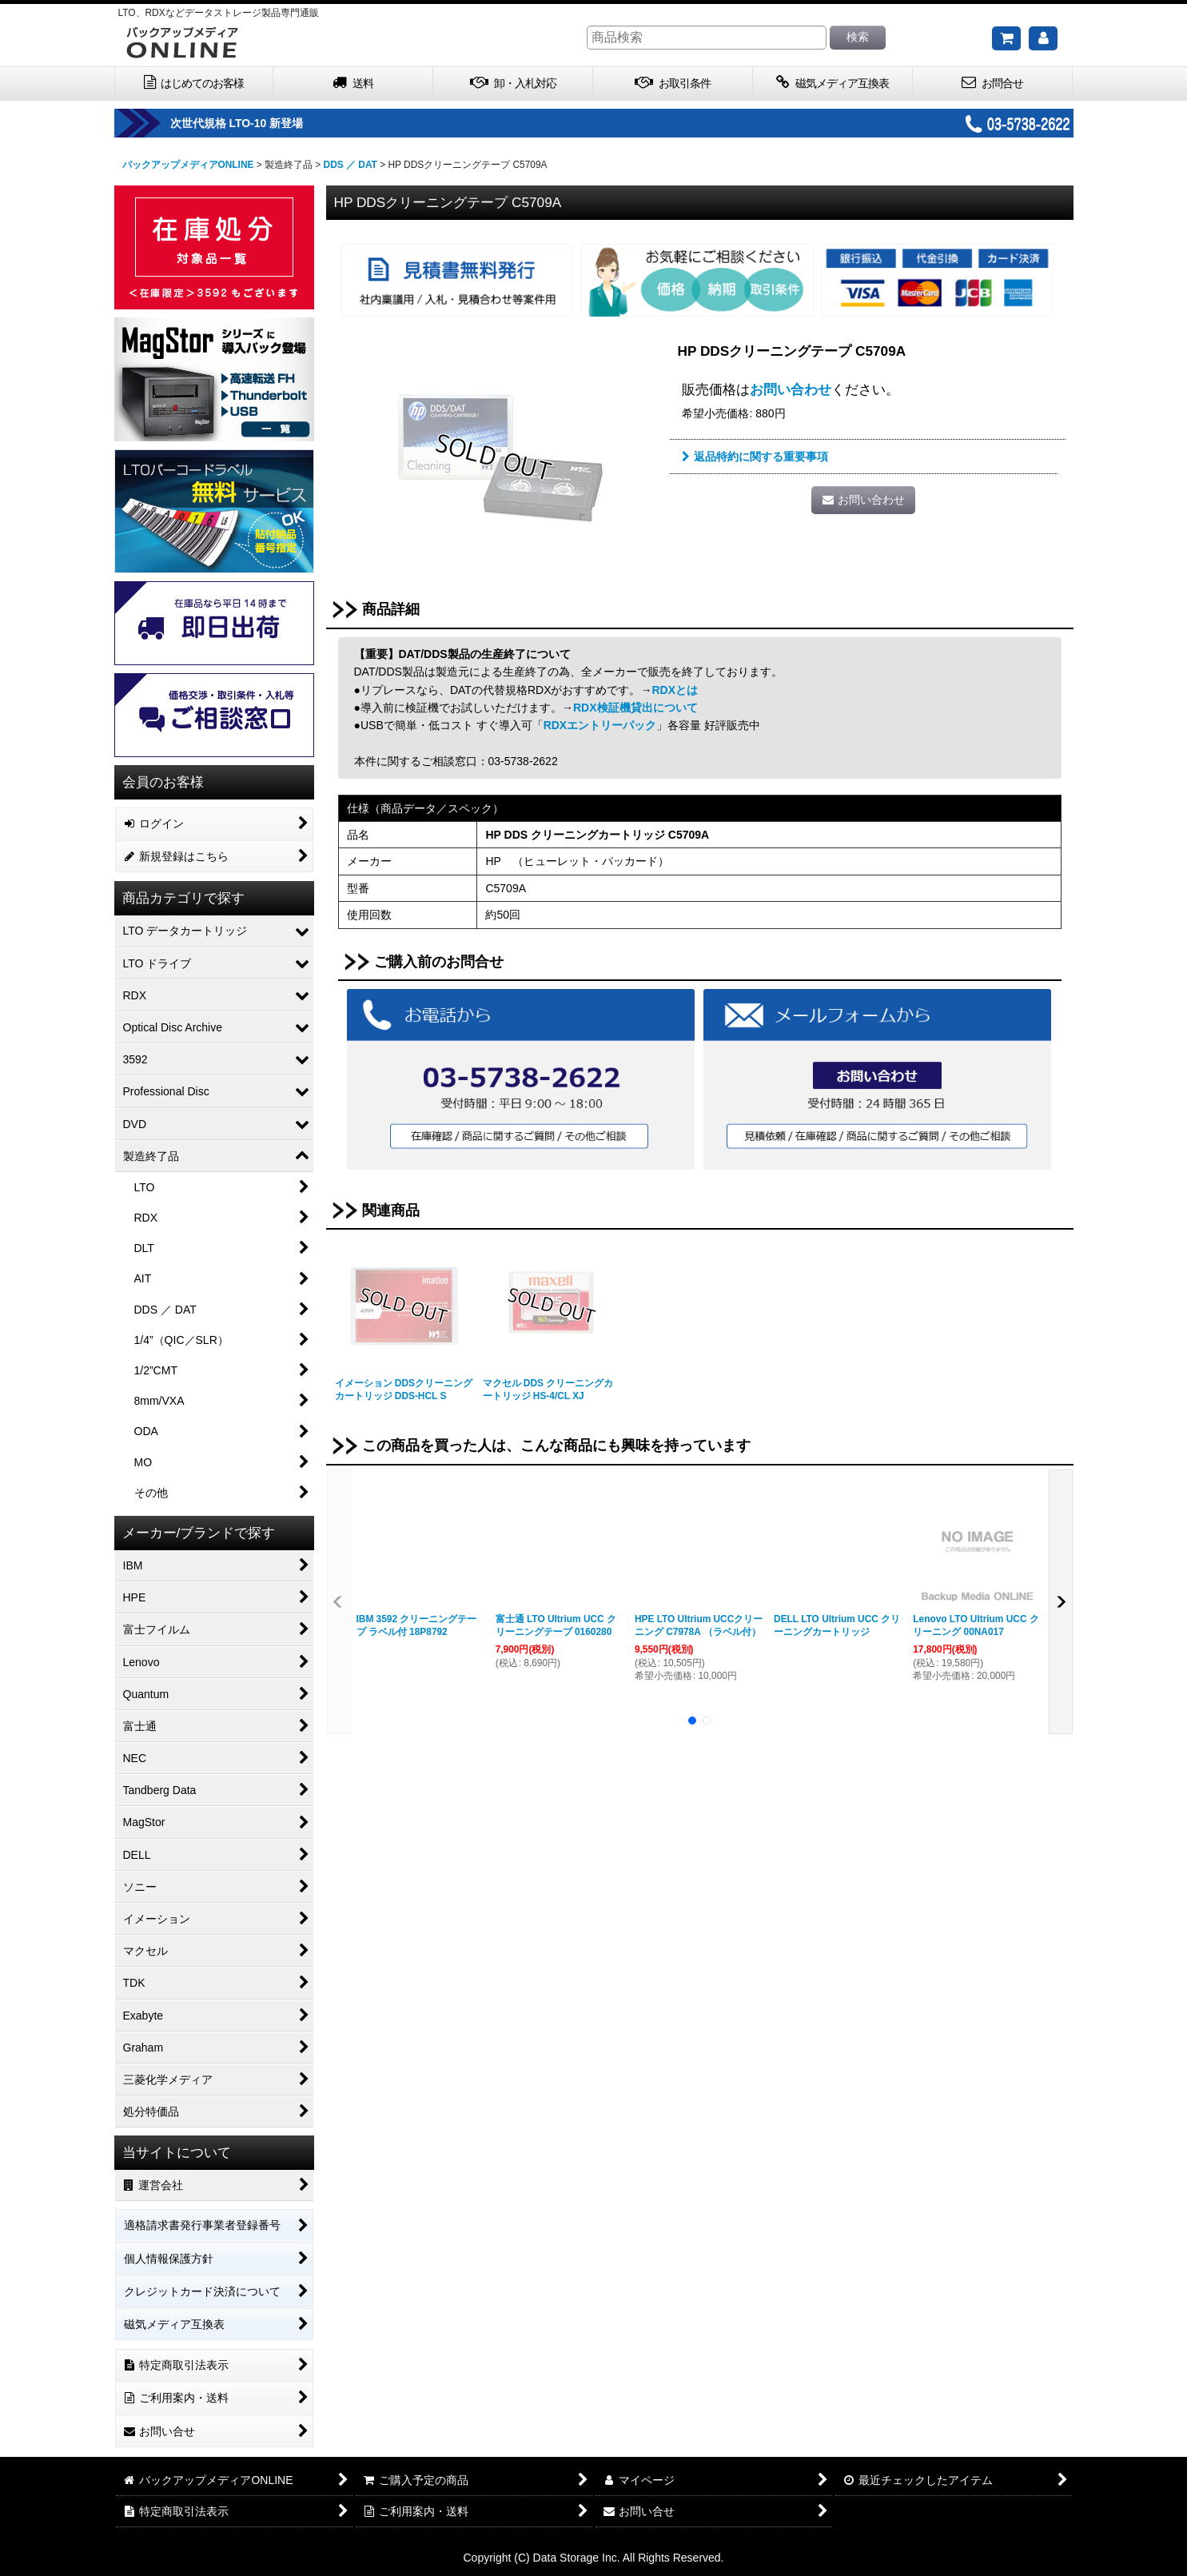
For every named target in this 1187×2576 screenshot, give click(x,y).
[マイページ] (1043, 38)
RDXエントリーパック (600, 725)
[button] (339, 1601)
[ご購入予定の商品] (1006, 38)
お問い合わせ (790, 389)
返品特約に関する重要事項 (755, 456)
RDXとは (674, 690)
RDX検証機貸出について (635, 707)
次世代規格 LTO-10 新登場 (282, 123)
